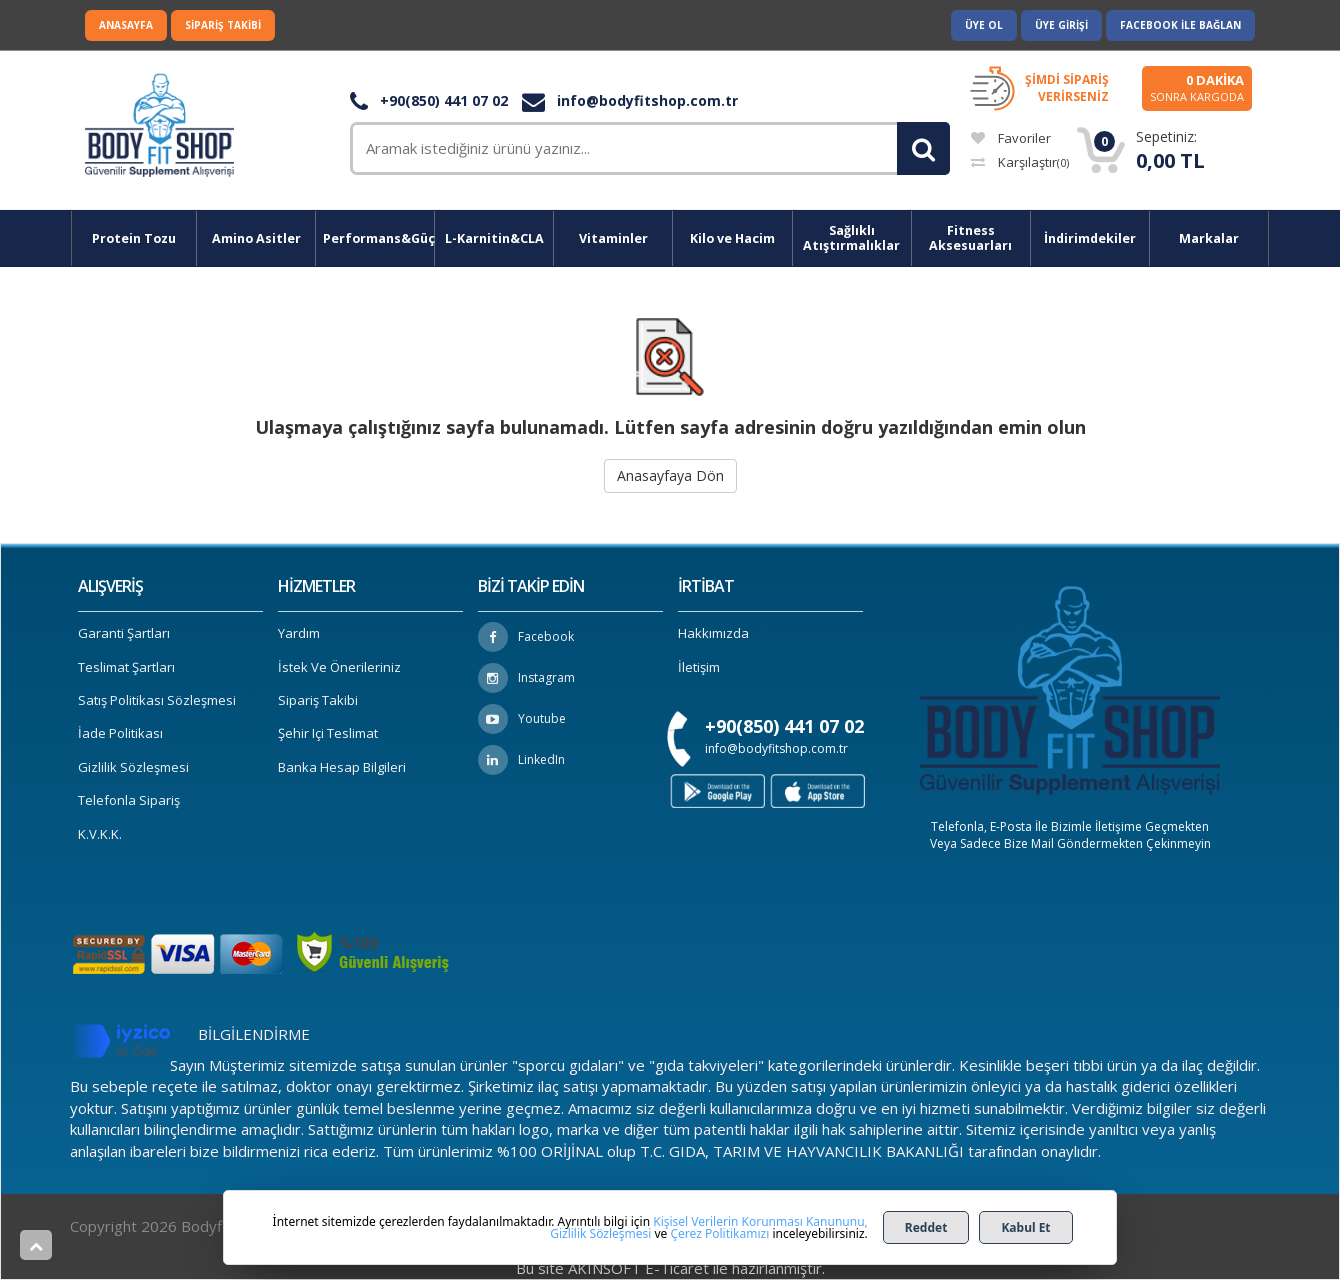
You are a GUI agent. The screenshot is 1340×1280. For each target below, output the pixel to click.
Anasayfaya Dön (670, 475)
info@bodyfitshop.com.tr (630, 100)
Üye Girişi (1061, 25)
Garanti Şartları (124, 633)
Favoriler (1011, 138)
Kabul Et (1025, 1227)
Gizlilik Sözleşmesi (133, 767)
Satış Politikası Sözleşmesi (157, 700)
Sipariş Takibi (223, 25)
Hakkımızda (713, 633)
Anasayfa (126, 25)
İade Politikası (120, 733)
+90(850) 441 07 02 (429, 100)
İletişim (699, 667)
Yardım (299, 633)
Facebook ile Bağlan (1180, 25)
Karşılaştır (1020, 162)
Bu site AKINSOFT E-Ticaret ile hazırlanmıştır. (670, 1268)
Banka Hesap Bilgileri (342, 767)
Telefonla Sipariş (129, 800)
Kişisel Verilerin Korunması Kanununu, (760, 1221)
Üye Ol (984, 25)
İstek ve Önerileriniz (339, 667)
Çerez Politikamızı (719, 1233)
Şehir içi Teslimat (328, 733)
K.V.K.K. (100, 834)
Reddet (926, 1227)
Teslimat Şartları (126, 667)
